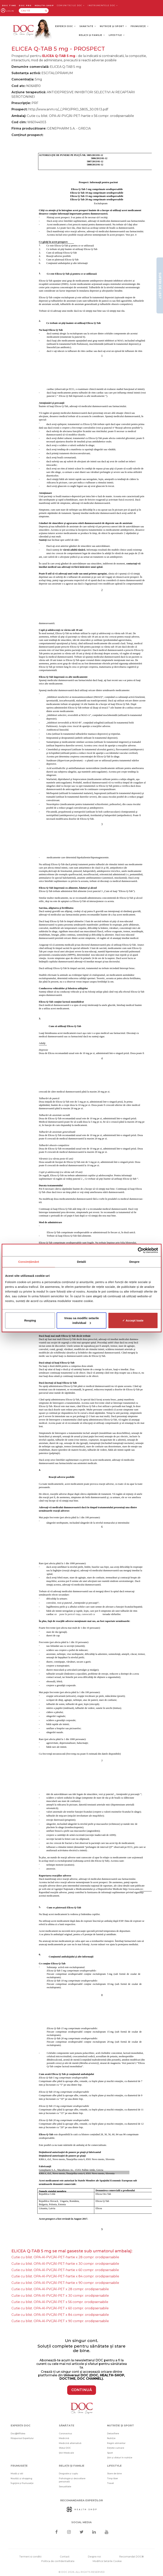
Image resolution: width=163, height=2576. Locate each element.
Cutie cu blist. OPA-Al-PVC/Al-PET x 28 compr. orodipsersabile (60, 2289)
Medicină (64, 2438)
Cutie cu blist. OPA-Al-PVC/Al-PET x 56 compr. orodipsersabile (59, 2302)
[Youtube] (106, 2532)
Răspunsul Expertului (22, 2438)
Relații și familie (92, 35)
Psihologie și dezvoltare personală (72, 2480)
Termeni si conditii (30, 2556)
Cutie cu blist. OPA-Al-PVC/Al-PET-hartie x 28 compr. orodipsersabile (65, 2257)
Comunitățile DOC (71, 5)
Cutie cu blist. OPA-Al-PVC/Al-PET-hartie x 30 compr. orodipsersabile (65, 2264)
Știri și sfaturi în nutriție (119, 2457)
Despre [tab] (134, 1261)
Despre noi (94, 2556)
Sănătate (87, 26)
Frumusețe (140, 26)
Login (10, 11)
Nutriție (111, 2438)
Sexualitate (65, 2486)
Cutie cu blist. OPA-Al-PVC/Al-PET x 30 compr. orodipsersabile (60, 2295)
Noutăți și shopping (21, 2478)
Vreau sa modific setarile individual (81, 1320)
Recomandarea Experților (81, 2500)
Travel (110, 2483)
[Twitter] (81, 2532)
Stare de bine (114, 2473)
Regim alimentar (116, 2443)
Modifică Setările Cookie (107, 2561)
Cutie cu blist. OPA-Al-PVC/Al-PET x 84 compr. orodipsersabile (60, 2315)
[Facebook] (56, 2532)
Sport (110, 2452)
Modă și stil (17, 2473)
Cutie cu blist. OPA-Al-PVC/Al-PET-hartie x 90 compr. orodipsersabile (65, 2283)
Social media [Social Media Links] (81, 2522)
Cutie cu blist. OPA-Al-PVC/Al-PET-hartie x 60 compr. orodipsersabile (65, 2270)
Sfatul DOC (65, 2447)
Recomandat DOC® (131, 2556)
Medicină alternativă (70, 2443)
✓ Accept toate (132, 1320)
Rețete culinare (115, 2447)
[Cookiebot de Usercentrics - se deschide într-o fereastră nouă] (140, 1250)
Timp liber (112, 2478)
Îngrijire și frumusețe (22, 2483)
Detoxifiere (113, 2433)
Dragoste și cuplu (68, 2473)
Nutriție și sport (113, 26)
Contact (65, 2556)
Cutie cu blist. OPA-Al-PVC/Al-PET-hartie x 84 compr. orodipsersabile (65, 2276)
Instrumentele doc (103, 5)
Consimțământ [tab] (28, 1261)
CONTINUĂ (81, 2390)
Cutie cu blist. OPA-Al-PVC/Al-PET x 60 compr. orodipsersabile (60, 2308)
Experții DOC (65, 26)
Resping (30, 1320)
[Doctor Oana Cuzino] (31, 30)
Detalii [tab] (81, 1261)
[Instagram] (69, 2532)
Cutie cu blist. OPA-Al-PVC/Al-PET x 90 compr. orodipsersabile (60, 2321)
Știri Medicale (66, 2452)
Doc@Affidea (18, 2433)
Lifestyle (117, 35)
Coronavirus (65, 2433)
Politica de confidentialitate (57, 2561)
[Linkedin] (94, 2532)
